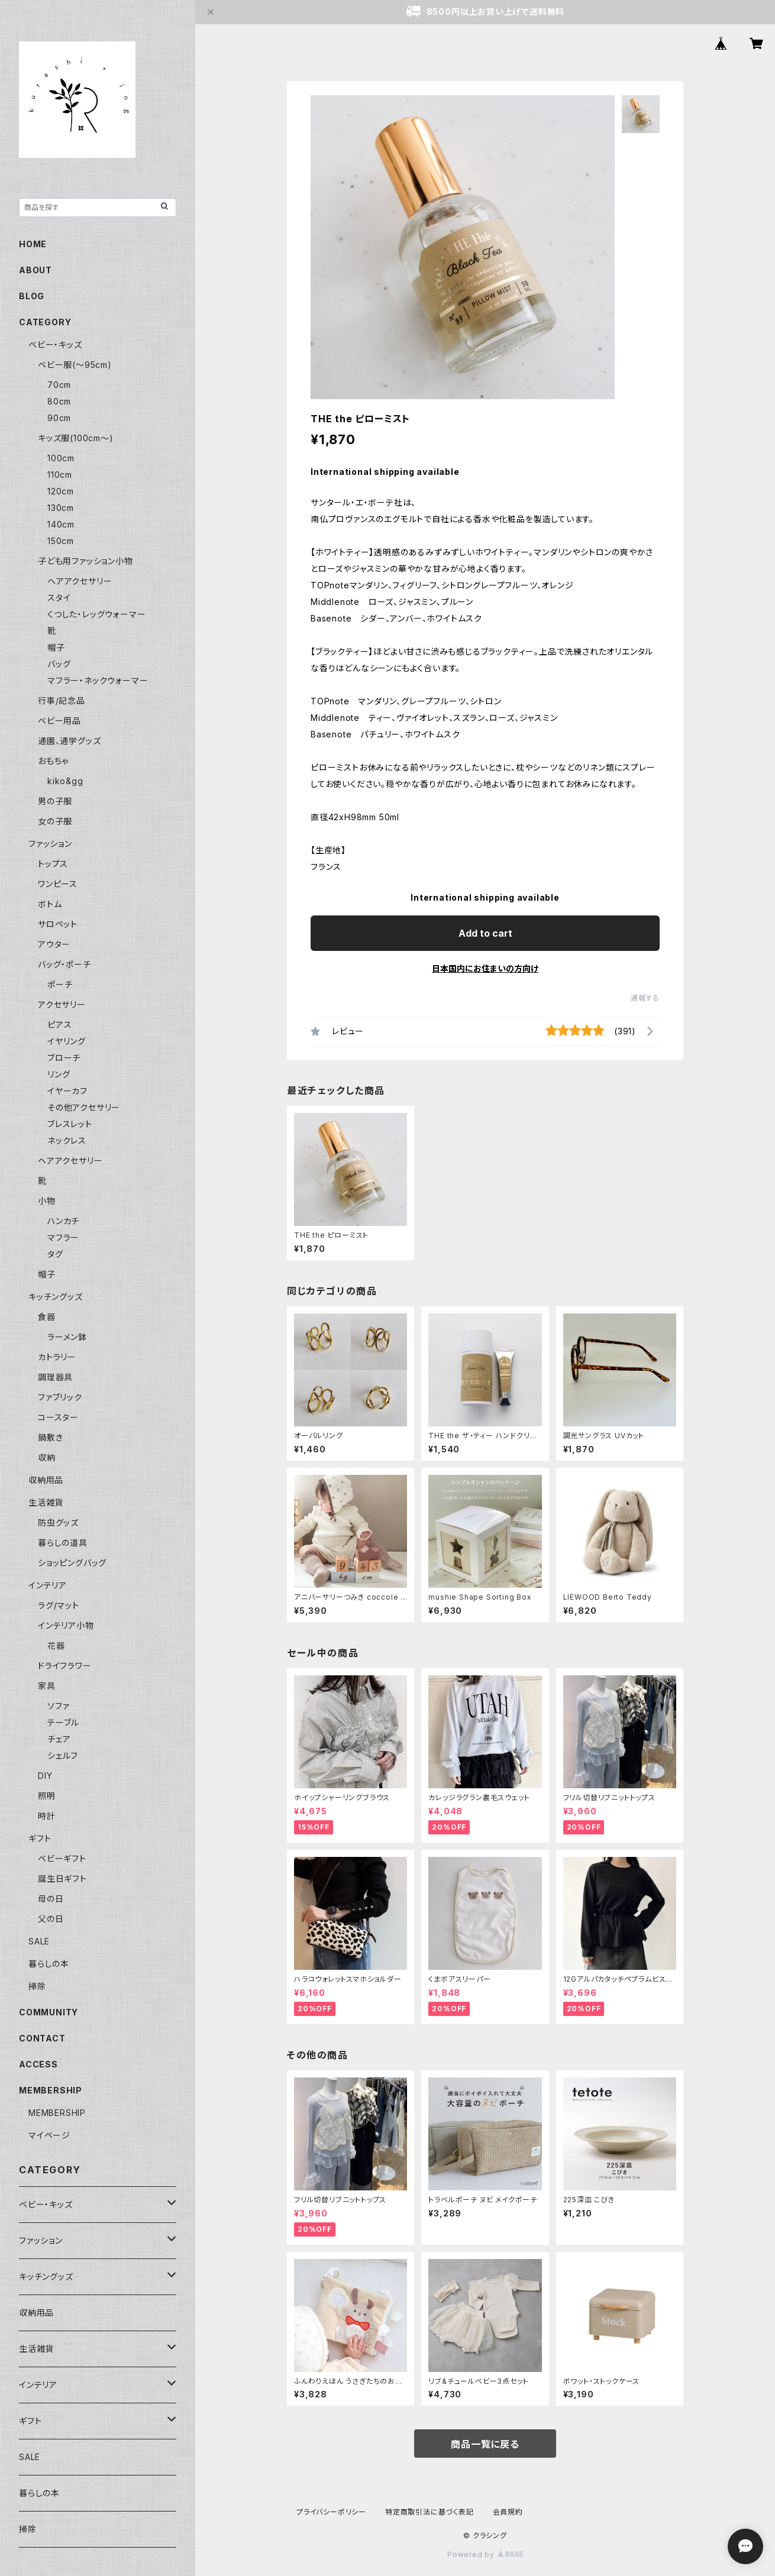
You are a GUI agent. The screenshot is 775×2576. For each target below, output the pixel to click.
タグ (55, 1254)
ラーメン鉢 (67, 1337)
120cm (60, 491)
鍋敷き (50, 1437)
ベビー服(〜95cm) (75, 365)
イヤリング (66, 1041)
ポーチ (59, 984)
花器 (56, 1645)
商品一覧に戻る (485, 2444)
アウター (54, 944)
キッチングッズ (55, 1297)
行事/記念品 (61, 700)
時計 (47, 1816)
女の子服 (55, 821)
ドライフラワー (65, 1666)
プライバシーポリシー (331, 2511)
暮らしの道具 (63, 1543)
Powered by (485, 2554)
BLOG (31, 296)
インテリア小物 (66, 1625)
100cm (61, 458)
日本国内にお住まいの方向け (485, 968)
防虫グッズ (58, 1522)
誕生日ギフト (62, 1878)
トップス (53, 864)
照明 (47, 1796)
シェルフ (62, 1755)
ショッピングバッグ (72, 1563)
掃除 (37, 1986)
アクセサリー (62, 1004)
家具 (47, 1686)
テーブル (63, 1722)
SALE (39, 1941)
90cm (59, 418)
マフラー (63, 1237)
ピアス (59, 1025)
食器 (47, 1317)
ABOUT (35, 270)
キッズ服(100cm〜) (76, 438)
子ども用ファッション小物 (85, 561)
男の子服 (55, 801)
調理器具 (55, 1377)
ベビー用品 (59, 721)
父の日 (50, 1919)
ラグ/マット (58, 1605)
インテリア (47, 1585)
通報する (645, 997)
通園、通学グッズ (69, 741)
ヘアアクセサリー (79, 581)
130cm (60, 508)
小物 (47, 1201)
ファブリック (60, 1397)
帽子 (56, 647)
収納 (47, 1457)
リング (58, 1074)
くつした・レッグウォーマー (96, 614)
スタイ (58, 598)
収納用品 (45, 1480)
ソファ (58, 1706)
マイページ (49, 2135)
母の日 (50, 1899)
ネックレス (66, 1140)
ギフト (39, 1838)
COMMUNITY (48, 2012)
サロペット (58, 924)
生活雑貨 (45, 1502)
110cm (59, 475)
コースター (58, 1417)
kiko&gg (65, 781)
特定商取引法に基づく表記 (429, 2511)
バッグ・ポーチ (64, 964)
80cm (59, 401)
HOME (33, 244)
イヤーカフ (67, 1091)
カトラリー (57, 1357)
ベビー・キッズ (55, 344)
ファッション (50, 844)
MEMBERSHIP (57, 2113)
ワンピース (58, 884)
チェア (58, 1739)
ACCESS (38, 2064)
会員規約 (508, 2511)
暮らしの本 (48, 1964)
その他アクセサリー (83, 1107)
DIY (45, 1776)
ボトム (50, 904)
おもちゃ (53, 761)
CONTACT (42, 2038)
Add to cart (485, 933)
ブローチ (63, 1058)
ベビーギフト (62, 1858)
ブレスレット (69, 1124)
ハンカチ (63, 1221)
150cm (60, 541)
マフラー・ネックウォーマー (97, 680)
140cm (61, 524)
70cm (59, 385)
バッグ (58, 664)
